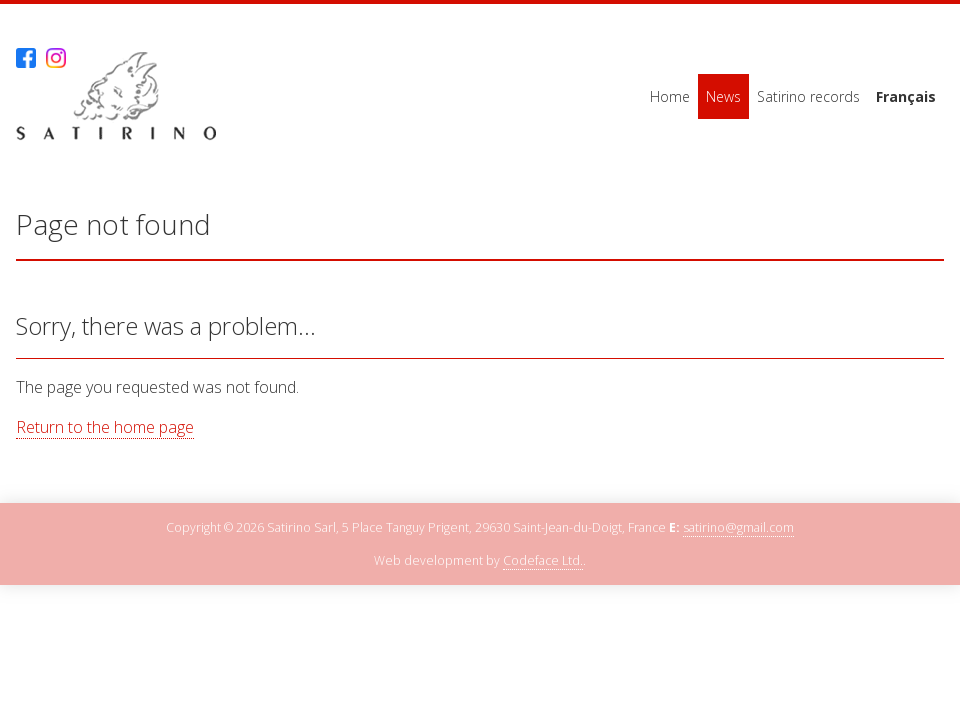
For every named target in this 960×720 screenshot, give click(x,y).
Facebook (26, 58)
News (723, 96)
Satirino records (808, 96)
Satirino (116, 96)
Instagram (56, 58)
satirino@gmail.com (738, 527)
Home (670, 96)
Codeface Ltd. (543, 560)
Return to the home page (105, 427)
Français (906, 96)
